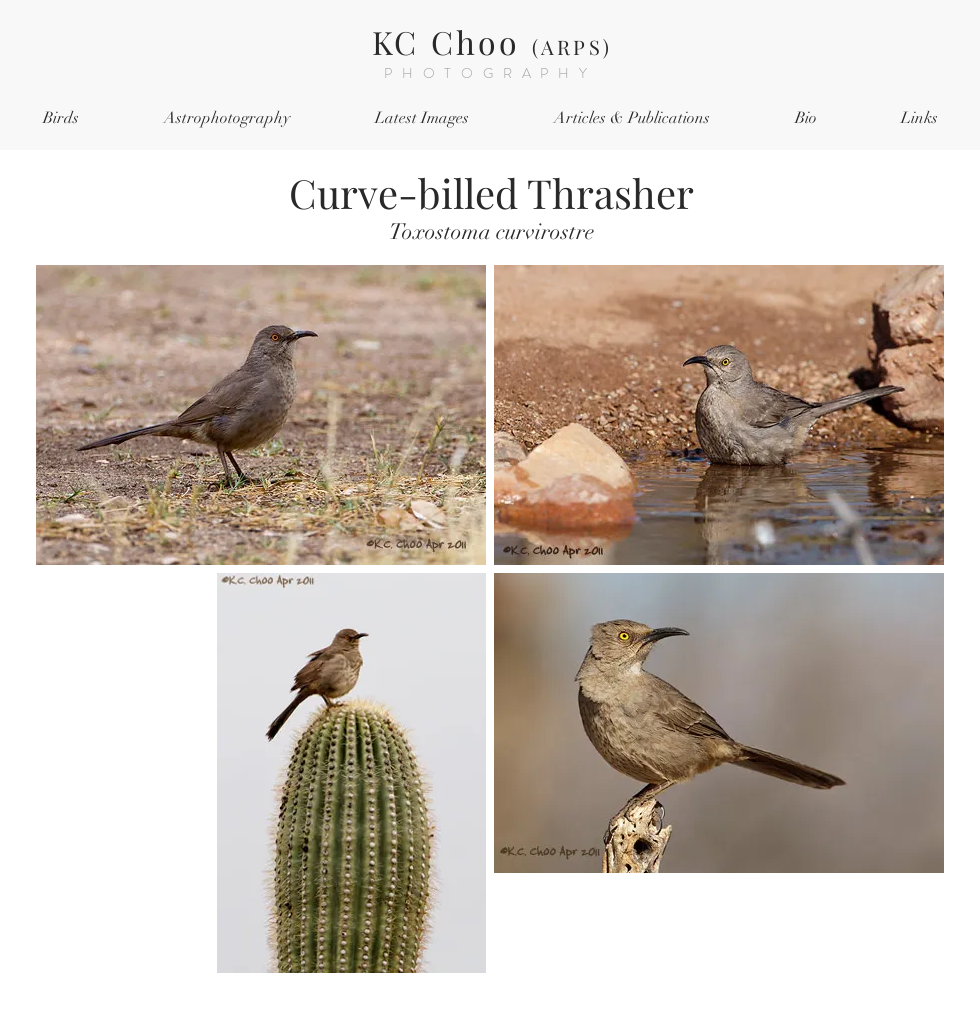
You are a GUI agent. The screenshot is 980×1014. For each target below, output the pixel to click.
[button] (60, 118)
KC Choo (492, 41)
